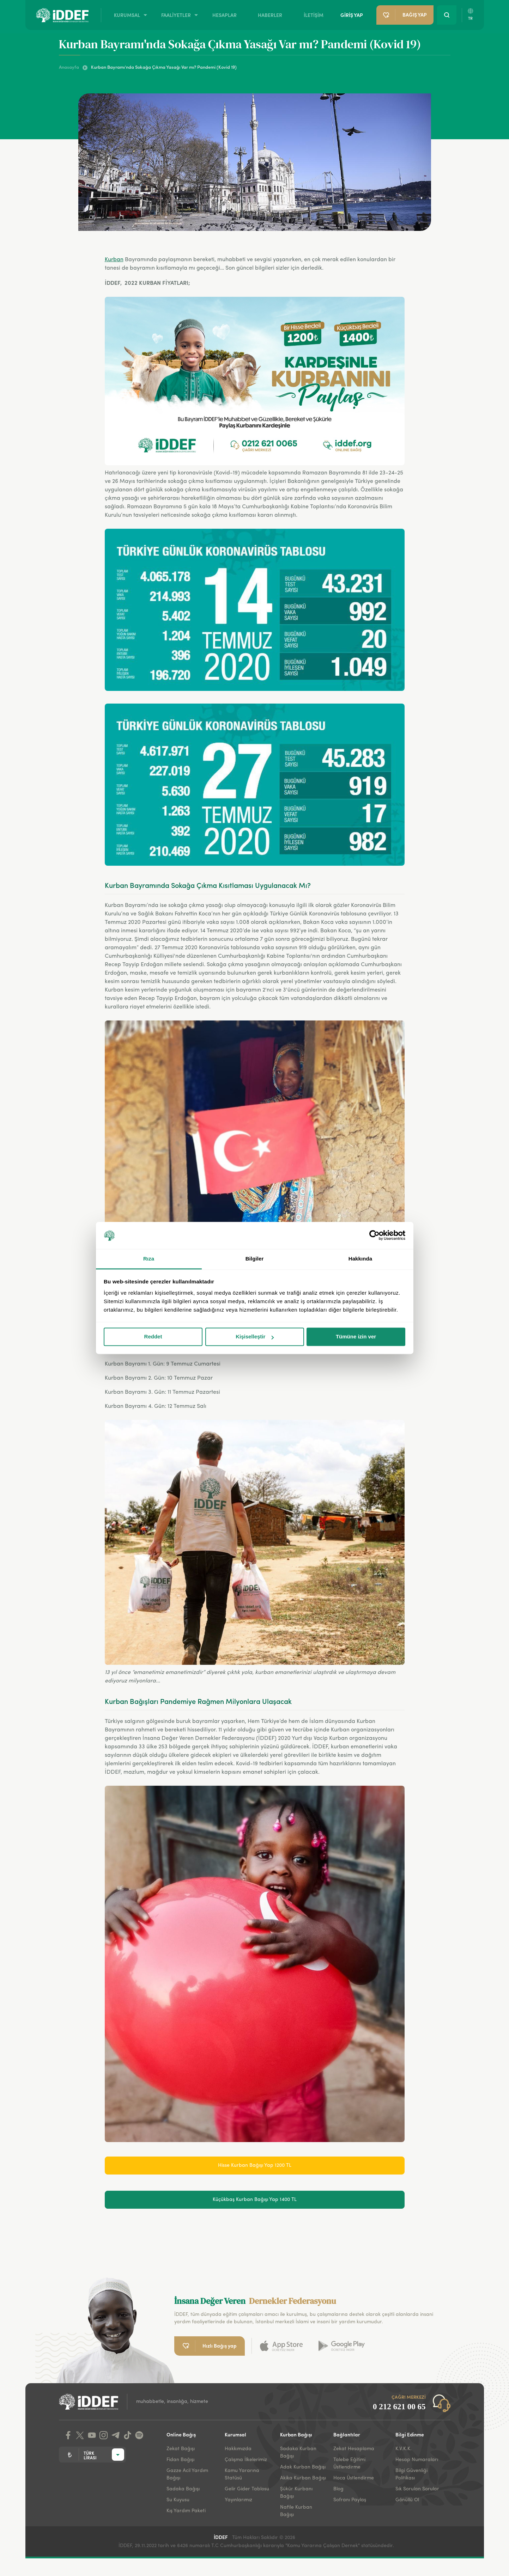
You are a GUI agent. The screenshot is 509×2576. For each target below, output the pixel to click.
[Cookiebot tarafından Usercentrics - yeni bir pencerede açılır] (374, 1235)
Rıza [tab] (148, 1259)
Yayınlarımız (238, 2499)
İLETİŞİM (313, 14)
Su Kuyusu (177, 2499)
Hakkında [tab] (360, 1259)
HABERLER (270, 14)
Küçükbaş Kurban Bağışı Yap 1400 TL (255, 2199)
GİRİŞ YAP (351, 14)
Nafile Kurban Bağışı (296, 2511)
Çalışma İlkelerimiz (246, 2459)
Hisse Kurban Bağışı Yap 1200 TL (254, 2165)
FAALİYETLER (176, 14)
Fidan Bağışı (180, 2459)
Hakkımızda (238, 2448)
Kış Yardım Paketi (186, 2510)
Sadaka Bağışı (183, 2488)
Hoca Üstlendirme (353, 2478)
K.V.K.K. (403, 2448)
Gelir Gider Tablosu (247, 2488)
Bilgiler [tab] (255, 1259)
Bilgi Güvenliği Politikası (411, 2474)
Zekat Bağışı (180, 2448)
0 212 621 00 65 (399, 2406)
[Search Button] (446, 15)
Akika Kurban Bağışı (303, 2478)
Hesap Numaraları (416, 2459)
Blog (338, 2488)
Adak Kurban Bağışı (303, 2467)
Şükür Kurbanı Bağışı (296, 2492)
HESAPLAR (224, 14)
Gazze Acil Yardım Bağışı (187, 2474)
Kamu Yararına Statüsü (242, 2474)
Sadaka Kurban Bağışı (298, 2452)
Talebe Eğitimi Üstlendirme (349, 2463)
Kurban (114, 260)
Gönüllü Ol (407, 2499)
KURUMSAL (127, 14)
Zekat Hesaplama (353, 2448)
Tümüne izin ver (356, 1337)
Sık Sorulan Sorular (417, 2488)
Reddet (153, 1337)
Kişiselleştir (255, 1337)
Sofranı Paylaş (349, 2499)
